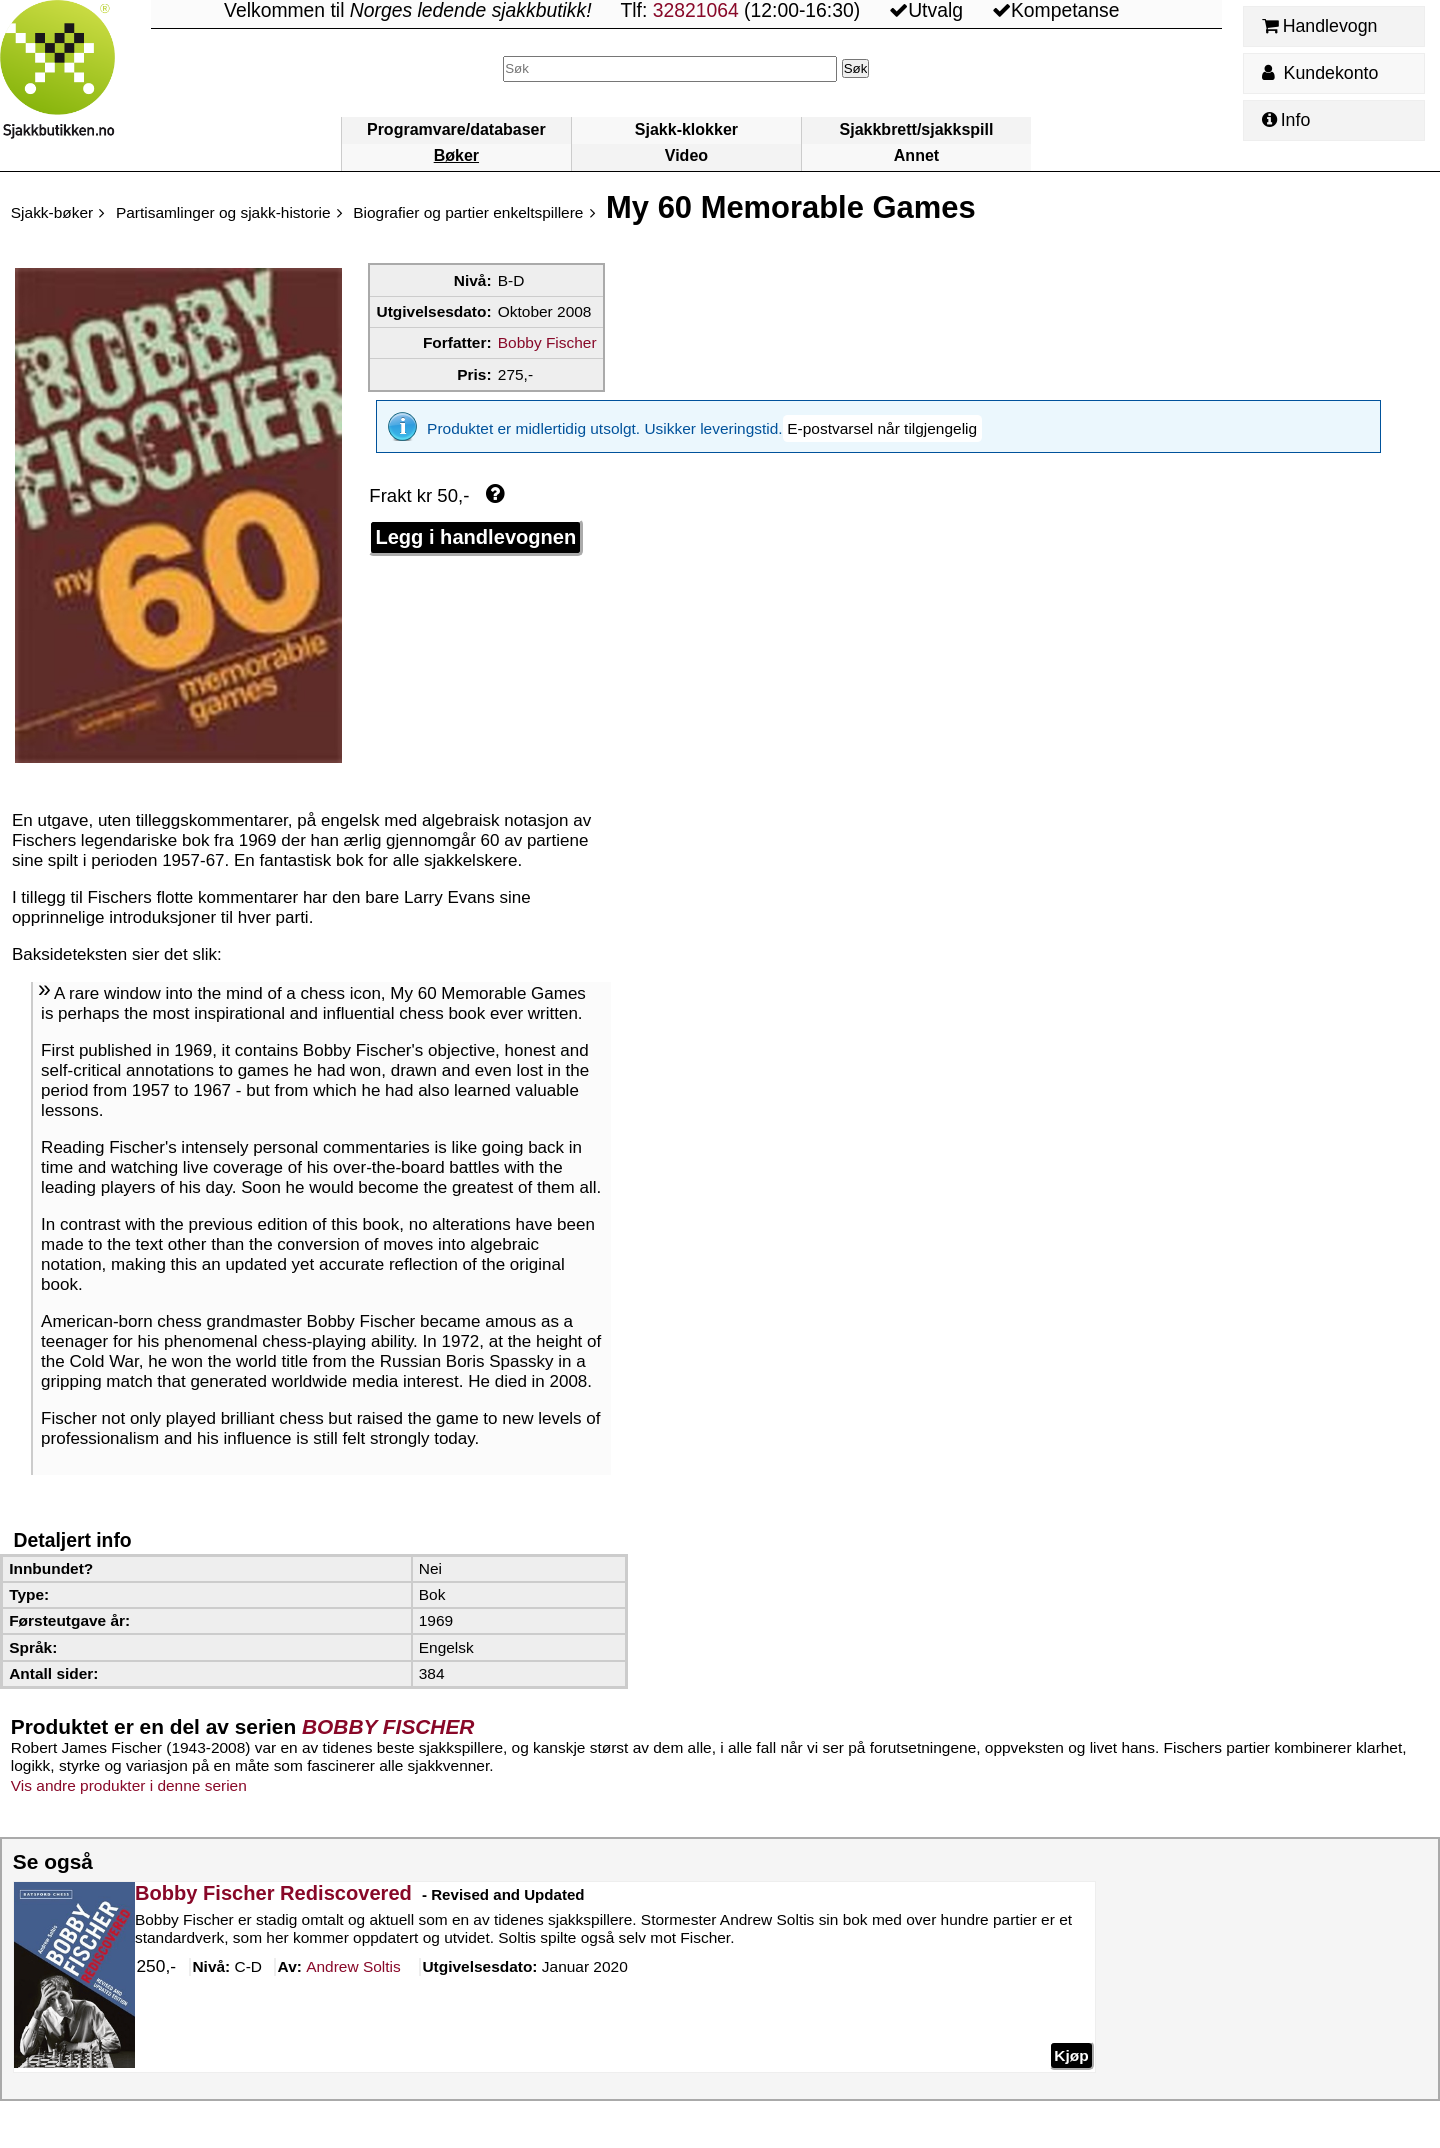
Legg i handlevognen (475, 523)
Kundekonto (1320, 73)
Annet (916, 155)
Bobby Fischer (547, 342)
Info (1286, 120)
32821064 (696, 10)
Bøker (456, 155)
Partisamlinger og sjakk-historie (223, 212)
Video (686, 155)
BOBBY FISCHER (388, 1726)
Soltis (353, 1968)
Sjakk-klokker (686, 129)
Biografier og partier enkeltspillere (468, 212)
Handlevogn (1319, 26)
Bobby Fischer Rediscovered (273, 1893)
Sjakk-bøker (52, 212)
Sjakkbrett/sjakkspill (917, 129)
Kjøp (1071, 2055)
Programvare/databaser (456, 129)
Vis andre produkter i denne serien (129, 1785)
